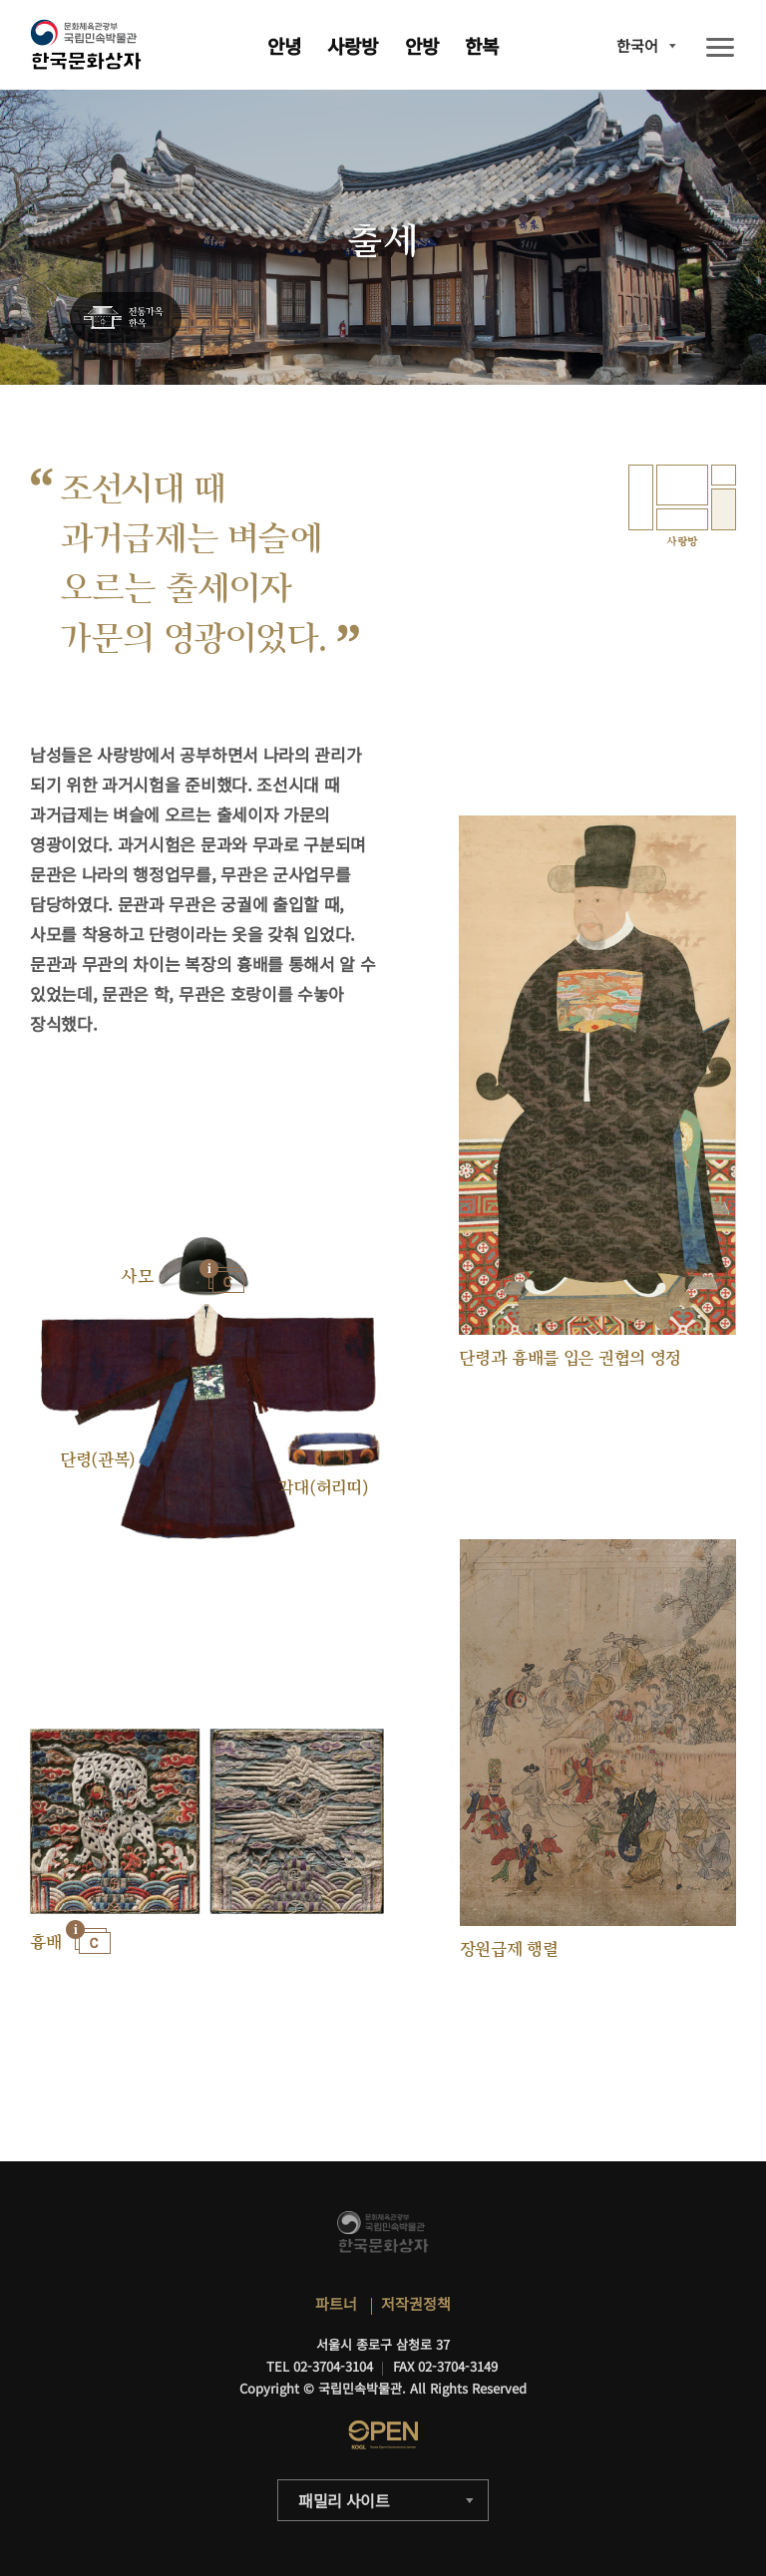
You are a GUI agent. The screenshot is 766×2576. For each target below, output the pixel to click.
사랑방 (352, 45)
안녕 (284, 45)
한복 (482, 45)
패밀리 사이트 (344, 2500)
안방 (422, 45)
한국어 (637, 45)
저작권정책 (416, 2303)
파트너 (336, 2303)
